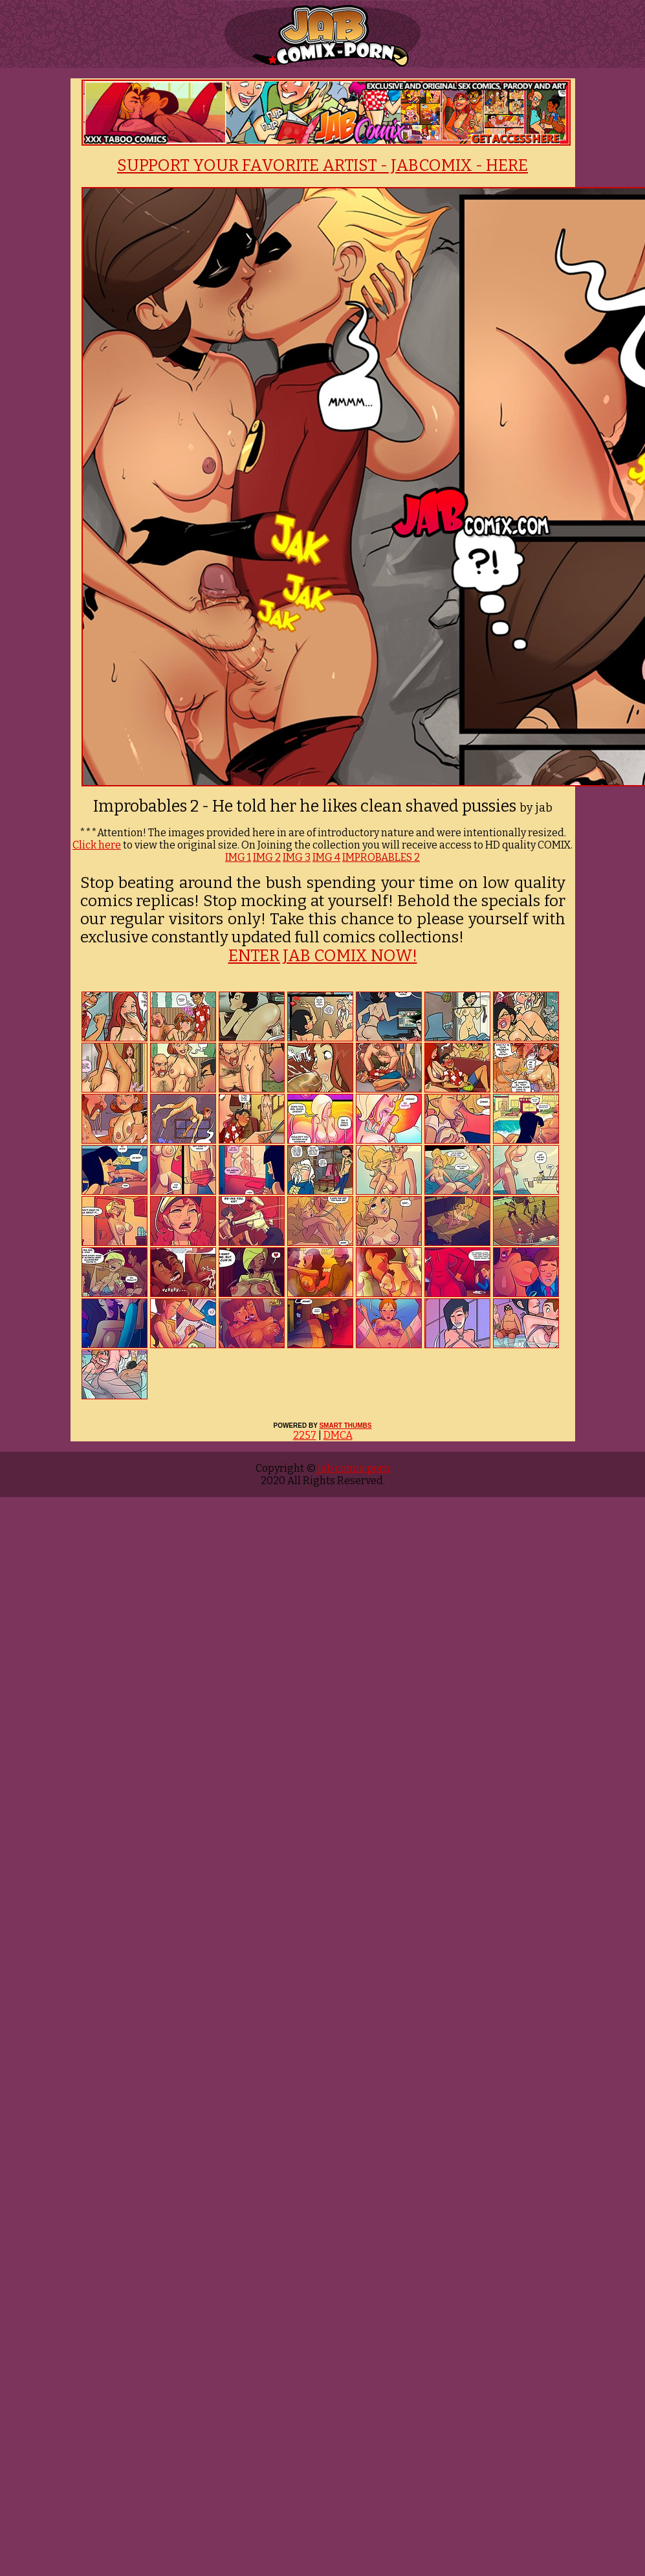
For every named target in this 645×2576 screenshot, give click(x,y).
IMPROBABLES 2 (381, 857)
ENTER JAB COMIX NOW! (322, 956)
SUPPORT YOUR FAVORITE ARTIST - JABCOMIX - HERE (322, 165)
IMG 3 (297, 857)
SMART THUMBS (345, 1425)
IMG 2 (267, 857)
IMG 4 (326, 857)
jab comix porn (353, 1468)
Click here (96, 845)
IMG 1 (238, 857)
